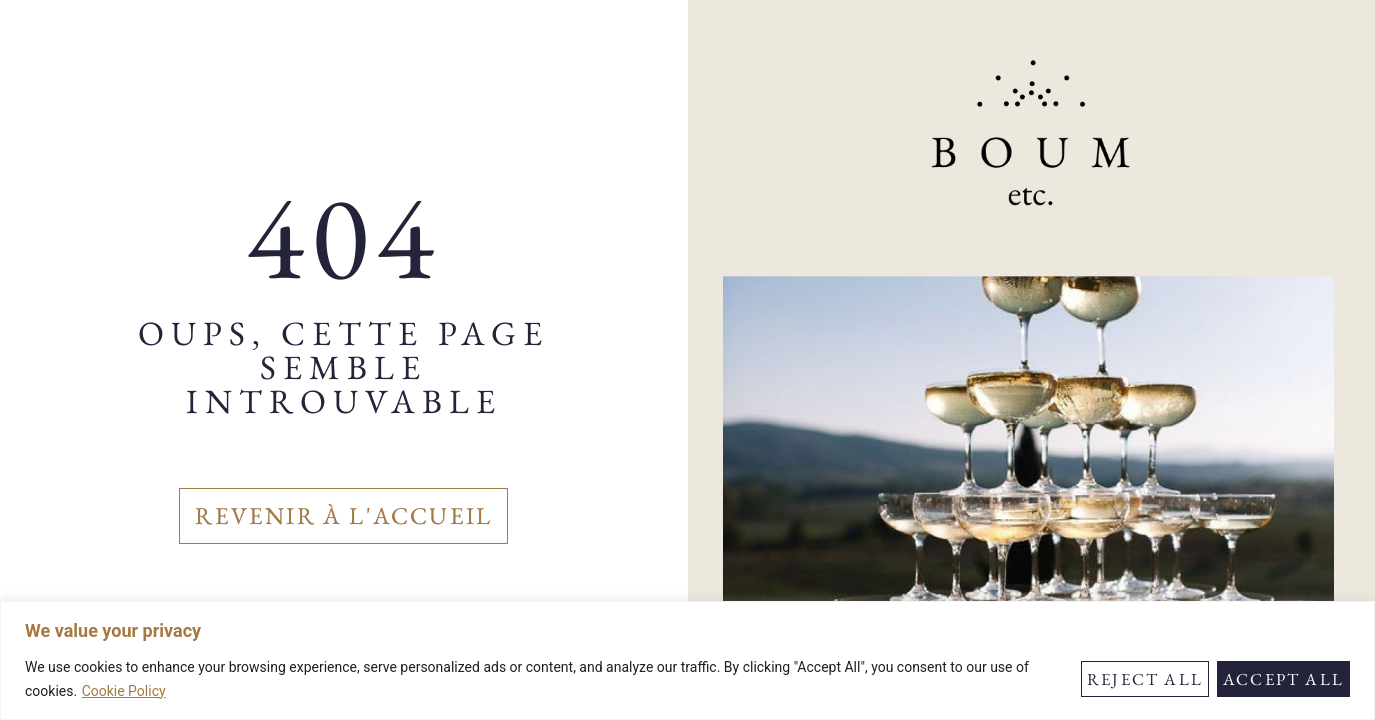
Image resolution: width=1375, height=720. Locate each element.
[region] (687, 660)
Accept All (1283, 679)
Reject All (1145, 679)
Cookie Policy (124, 691)
